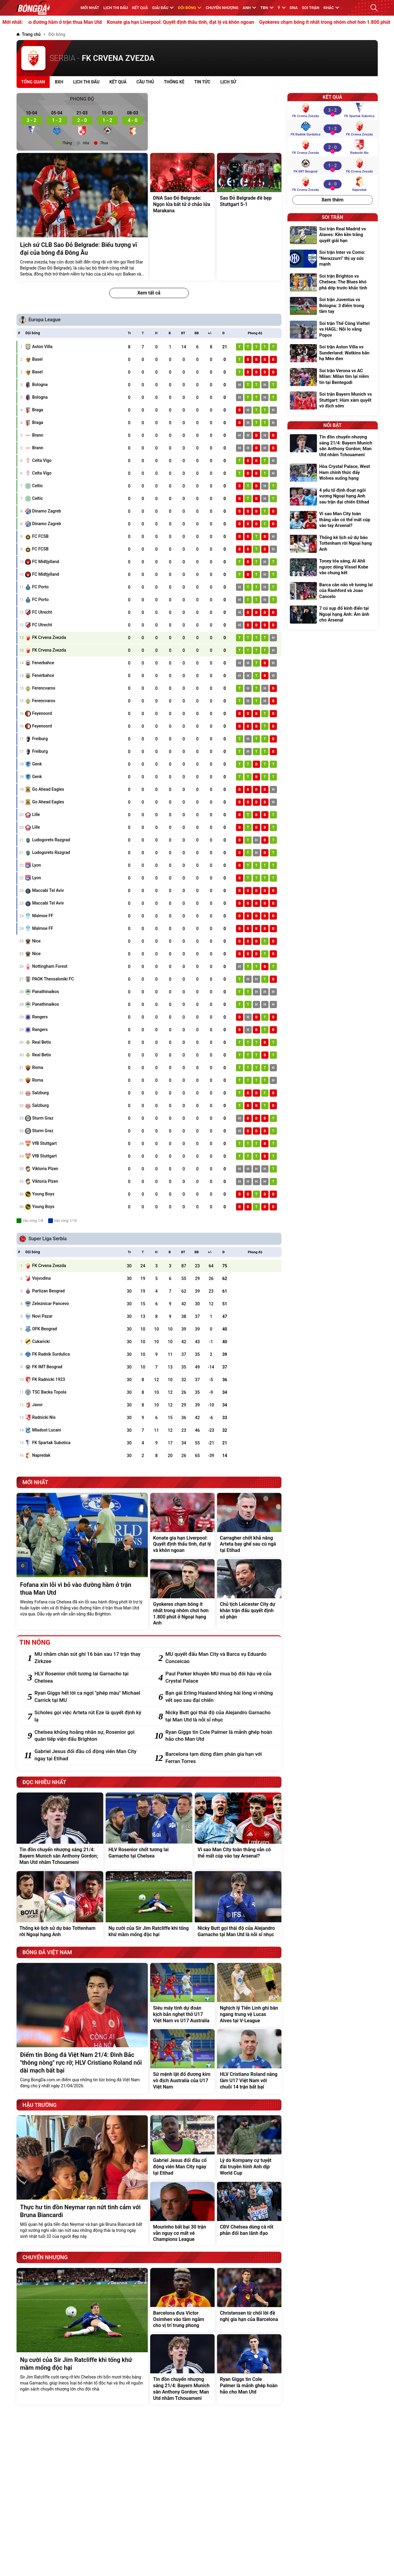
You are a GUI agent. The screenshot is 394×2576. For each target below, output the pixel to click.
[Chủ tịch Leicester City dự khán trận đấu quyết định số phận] (249, 1594)
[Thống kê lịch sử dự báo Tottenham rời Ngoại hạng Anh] (60, 1906)
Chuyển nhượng (222, 7)
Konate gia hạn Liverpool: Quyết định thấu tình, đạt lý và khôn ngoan (225, 22)
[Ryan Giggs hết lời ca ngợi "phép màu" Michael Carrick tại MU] (89, 1697)
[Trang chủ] (29, 34)
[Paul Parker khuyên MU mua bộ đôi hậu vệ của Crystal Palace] (220, 1677)
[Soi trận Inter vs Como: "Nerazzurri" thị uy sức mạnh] (332, 259)
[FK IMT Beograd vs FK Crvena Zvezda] (332, 165)
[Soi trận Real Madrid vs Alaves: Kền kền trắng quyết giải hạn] (332, 235)
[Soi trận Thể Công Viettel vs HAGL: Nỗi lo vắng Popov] (332, 330)
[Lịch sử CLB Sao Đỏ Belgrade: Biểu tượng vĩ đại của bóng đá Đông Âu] (82, 217)
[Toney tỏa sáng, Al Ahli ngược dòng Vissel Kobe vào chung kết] (332, 567)
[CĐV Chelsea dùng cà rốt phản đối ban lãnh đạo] (249, 2214)
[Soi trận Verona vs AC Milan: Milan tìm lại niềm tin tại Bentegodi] (332, 377)
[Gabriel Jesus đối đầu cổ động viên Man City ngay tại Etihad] (89, 1755)
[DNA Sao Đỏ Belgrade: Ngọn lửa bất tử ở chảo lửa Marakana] (182, 217)
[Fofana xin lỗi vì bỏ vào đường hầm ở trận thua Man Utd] (82, 1561)
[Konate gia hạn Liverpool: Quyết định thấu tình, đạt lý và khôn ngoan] (182, 1525)
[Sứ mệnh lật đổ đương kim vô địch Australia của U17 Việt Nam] (182, 2061)
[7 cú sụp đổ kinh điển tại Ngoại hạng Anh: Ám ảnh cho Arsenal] (332, 615)
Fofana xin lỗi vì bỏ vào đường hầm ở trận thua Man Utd (87, 22)
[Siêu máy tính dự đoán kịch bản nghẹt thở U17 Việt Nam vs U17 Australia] (182, 1995)
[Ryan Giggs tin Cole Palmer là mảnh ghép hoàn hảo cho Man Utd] (220, 1736)
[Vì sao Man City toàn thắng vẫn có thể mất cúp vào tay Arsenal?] (238, 1830)
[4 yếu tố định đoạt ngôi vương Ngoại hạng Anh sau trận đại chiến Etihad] (332, 496)
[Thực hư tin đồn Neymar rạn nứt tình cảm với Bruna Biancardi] (82, 2180)
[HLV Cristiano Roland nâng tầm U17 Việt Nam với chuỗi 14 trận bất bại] (249, 2061)
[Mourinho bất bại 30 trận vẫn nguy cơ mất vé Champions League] (182, 2214)
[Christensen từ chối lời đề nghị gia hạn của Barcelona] (249, 2300)
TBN (266, 7)
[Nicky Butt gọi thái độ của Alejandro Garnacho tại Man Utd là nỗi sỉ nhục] (220, 1716)
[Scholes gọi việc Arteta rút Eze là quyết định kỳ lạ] (89, 1716)
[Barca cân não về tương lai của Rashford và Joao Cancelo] (332, 591)
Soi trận (310, 7)
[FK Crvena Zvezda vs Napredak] (332, 184)
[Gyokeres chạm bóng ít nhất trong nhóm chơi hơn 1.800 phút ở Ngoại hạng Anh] (182, 1594)
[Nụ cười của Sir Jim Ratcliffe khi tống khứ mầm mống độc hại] (149, 1906)
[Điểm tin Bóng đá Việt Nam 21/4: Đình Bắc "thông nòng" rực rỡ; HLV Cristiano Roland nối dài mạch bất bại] (82, 2028)
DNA (294, 7)
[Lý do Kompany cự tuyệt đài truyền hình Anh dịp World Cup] (249, 2147)
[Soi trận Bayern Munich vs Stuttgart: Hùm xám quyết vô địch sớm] (332, 400)
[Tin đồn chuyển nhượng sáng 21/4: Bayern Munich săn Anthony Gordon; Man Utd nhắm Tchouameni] (60, 1830)
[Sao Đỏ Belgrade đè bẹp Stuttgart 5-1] (249, 217)
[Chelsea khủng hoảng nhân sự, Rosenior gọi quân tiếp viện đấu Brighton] (89, 1736)
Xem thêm (332, 200)
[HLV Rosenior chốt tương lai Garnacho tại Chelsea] (89, 1677)
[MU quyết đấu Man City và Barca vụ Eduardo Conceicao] (220, 1658)
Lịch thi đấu (116, 7)
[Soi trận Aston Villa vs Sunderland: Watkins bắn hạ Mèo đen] (332, 353)
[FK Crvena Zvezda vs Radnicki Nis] (332, 147)
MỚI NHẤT (90, 7)
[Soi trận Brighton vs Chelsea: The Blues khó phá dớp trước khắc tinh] (332, 282)
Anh (249, 7)
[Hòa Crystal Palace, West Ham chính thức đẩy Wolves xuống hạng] (332, 473)
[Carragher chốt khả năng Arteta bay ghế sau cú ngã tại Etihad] (249, 1525)
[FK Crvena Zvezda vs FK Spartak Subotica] (332, 110)
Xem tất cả (148, 293)
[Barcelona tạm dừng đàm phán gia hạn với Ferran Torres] (220, 1758)
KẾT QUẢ (140, 7)
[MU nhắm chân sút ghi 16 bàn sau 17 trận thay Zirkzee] (89, 1658)
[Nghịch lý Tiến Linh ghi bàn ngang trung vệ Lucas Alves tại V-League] (249, 1995)
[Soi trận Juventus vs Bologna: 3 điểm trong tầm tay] (332, 306)
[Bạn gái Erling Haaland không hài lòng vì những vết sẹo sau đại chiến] (220, 1697)
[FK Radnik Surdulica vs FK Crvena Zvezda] (332, 128)
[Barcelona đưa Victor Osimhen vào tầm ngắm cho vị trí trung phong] (182, 2300)
